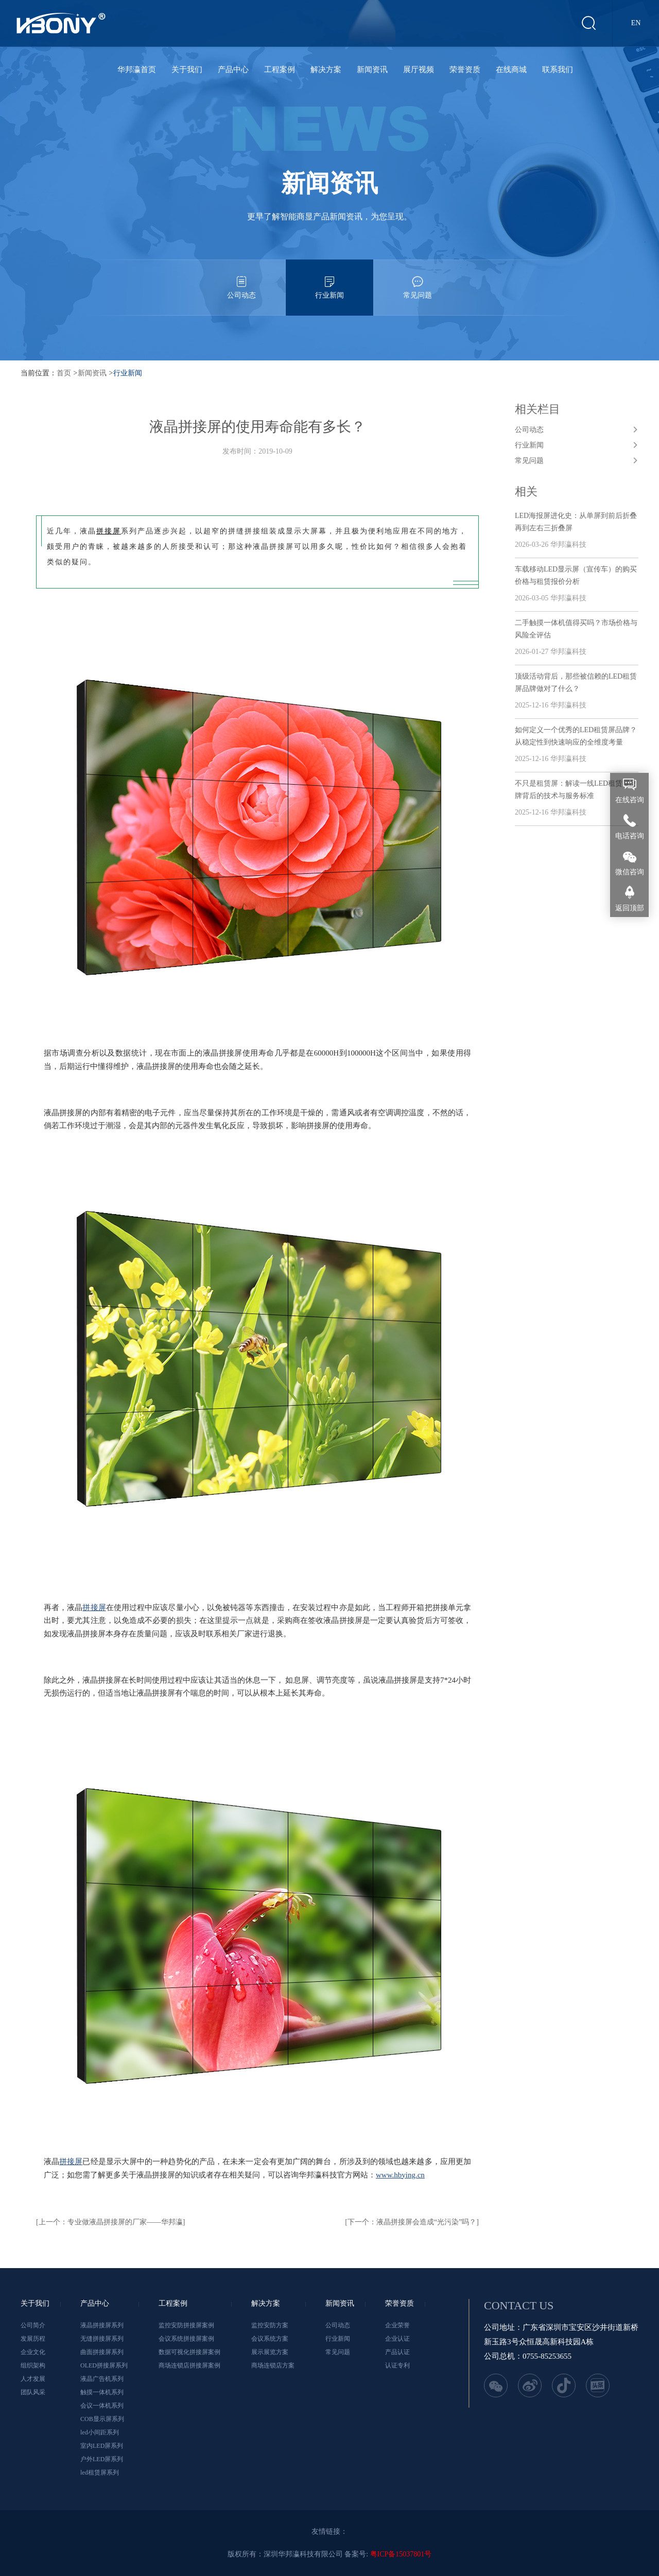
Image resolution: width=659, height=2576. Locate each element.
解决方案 (325, 69)
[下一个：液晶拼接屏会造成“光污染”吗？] (412, 2222)
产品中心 (233, 69)
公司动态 (241, 279)
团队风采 (33, 2392)
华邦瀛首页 (136, 69)
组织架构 (33, 2365)
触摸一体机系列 (102, 2392)
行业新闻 (329, 279)
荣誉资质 (464, 69)
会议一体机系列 (102, 2405)
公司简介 (33, 2325)
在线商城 (511, 69)
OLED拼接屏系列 (104, 2365)
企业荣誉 (397, 2325)
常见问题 (417, 279)
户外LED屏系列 (101, 2459)
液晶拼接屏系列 (102, 2325)
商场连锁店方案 (272, 2365)
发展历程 (33, 2338)
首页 (64, 373)
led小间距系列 (99, 2432)
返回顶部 (629, 908)
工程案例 (279, 69)
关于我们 (186, 69)
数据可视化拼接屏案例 (189, 2352)
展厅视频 (418, 69)
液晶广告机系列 (102, 2378)
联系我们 (557, 69)
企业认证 (397, 2338)
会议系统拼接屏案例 (186, 2338)
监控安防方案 (269, 2325)
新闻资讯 (372, 69)
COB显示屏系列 (102, 2419)
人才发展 (33, 2378)
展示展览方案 (269, 2352)
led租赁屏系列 (99, 2472)
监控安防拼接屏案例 (186, 2325)
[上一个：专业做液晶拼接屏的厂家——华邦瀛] (110, 2222)
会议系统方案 (269, 2338)
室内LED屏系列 (101, 2445)
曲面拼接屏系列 (102, 2352)
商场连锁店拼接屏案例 (189, 2365)
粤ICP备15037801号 (401, 2554)
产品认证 (397, 2352)
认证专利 (397, 2365)
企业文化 (33, 2352)
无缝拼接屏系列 (102, 2338)
